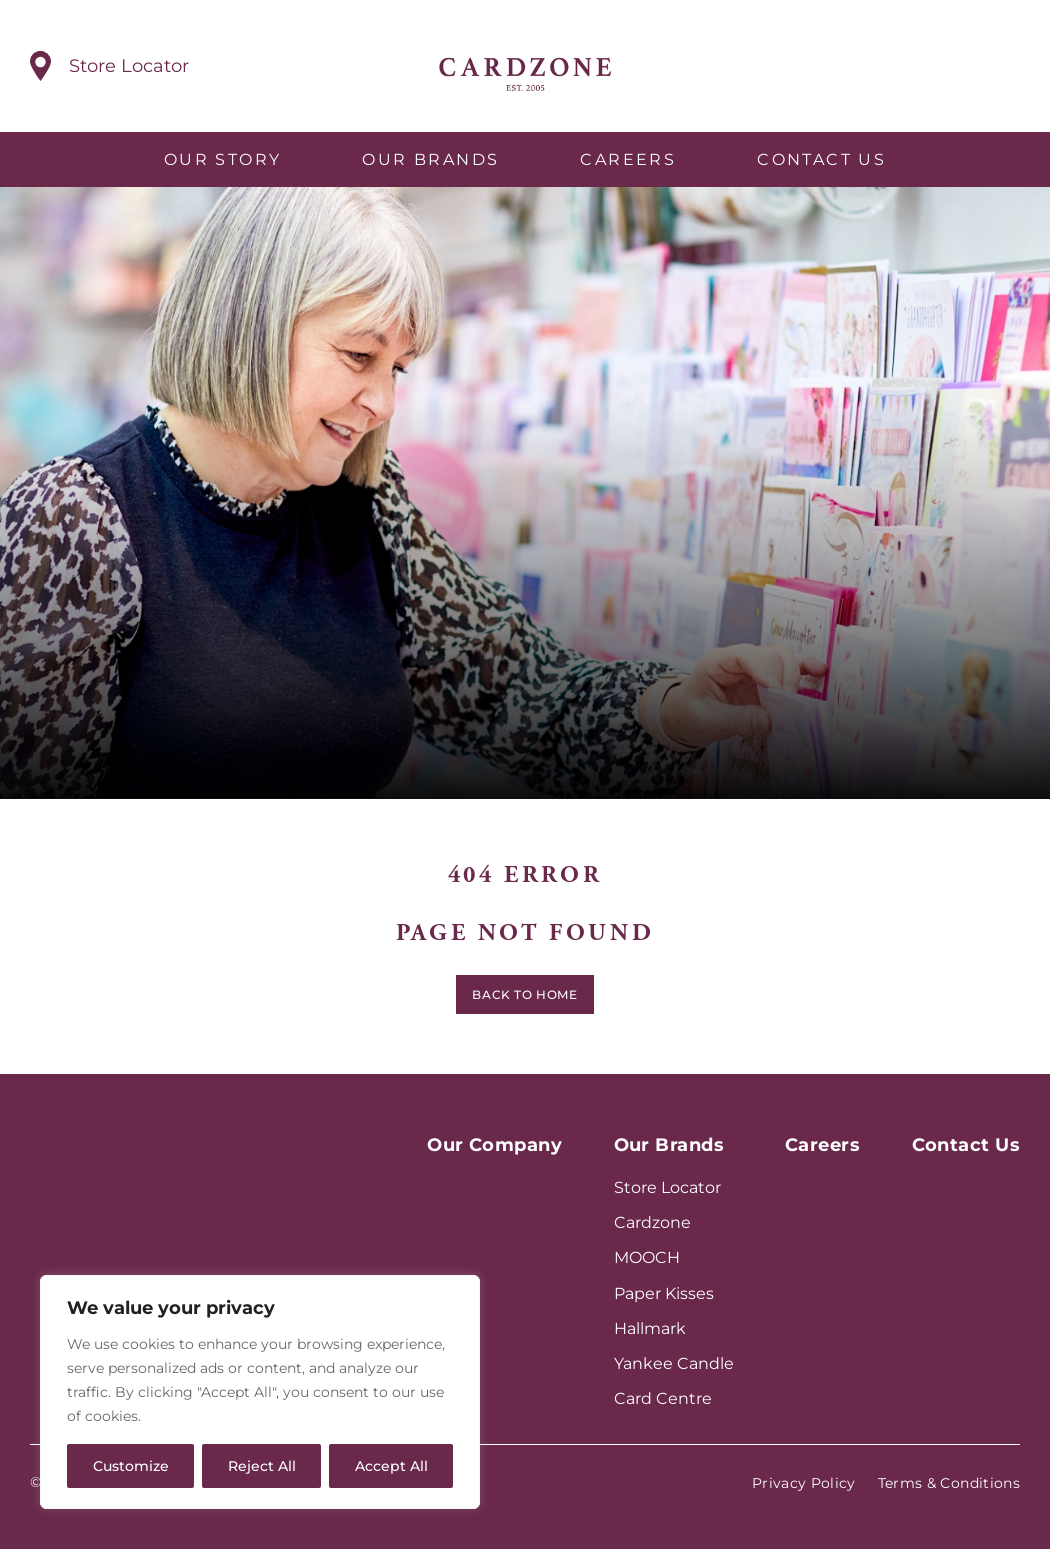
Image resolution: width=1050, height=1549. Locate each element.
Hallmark (650, 1328)
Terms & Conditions (949, 1483)
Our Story (223, 159)
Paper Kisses (664, 1293)
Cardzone (652, 1222)
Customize (131, 1466)
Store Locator (667, 1187)
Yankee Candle (674, 1363)
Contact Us (821, 159)
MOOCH (647, 1257)
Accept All (391, 1466)
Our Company (494, 1145)
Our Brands (430, 159)
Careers (628, 159)
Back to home (524, 999)
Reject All (262, 1466)
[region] (260, 1392)
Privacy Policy (804, 1483)
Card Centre (663, 1398)
